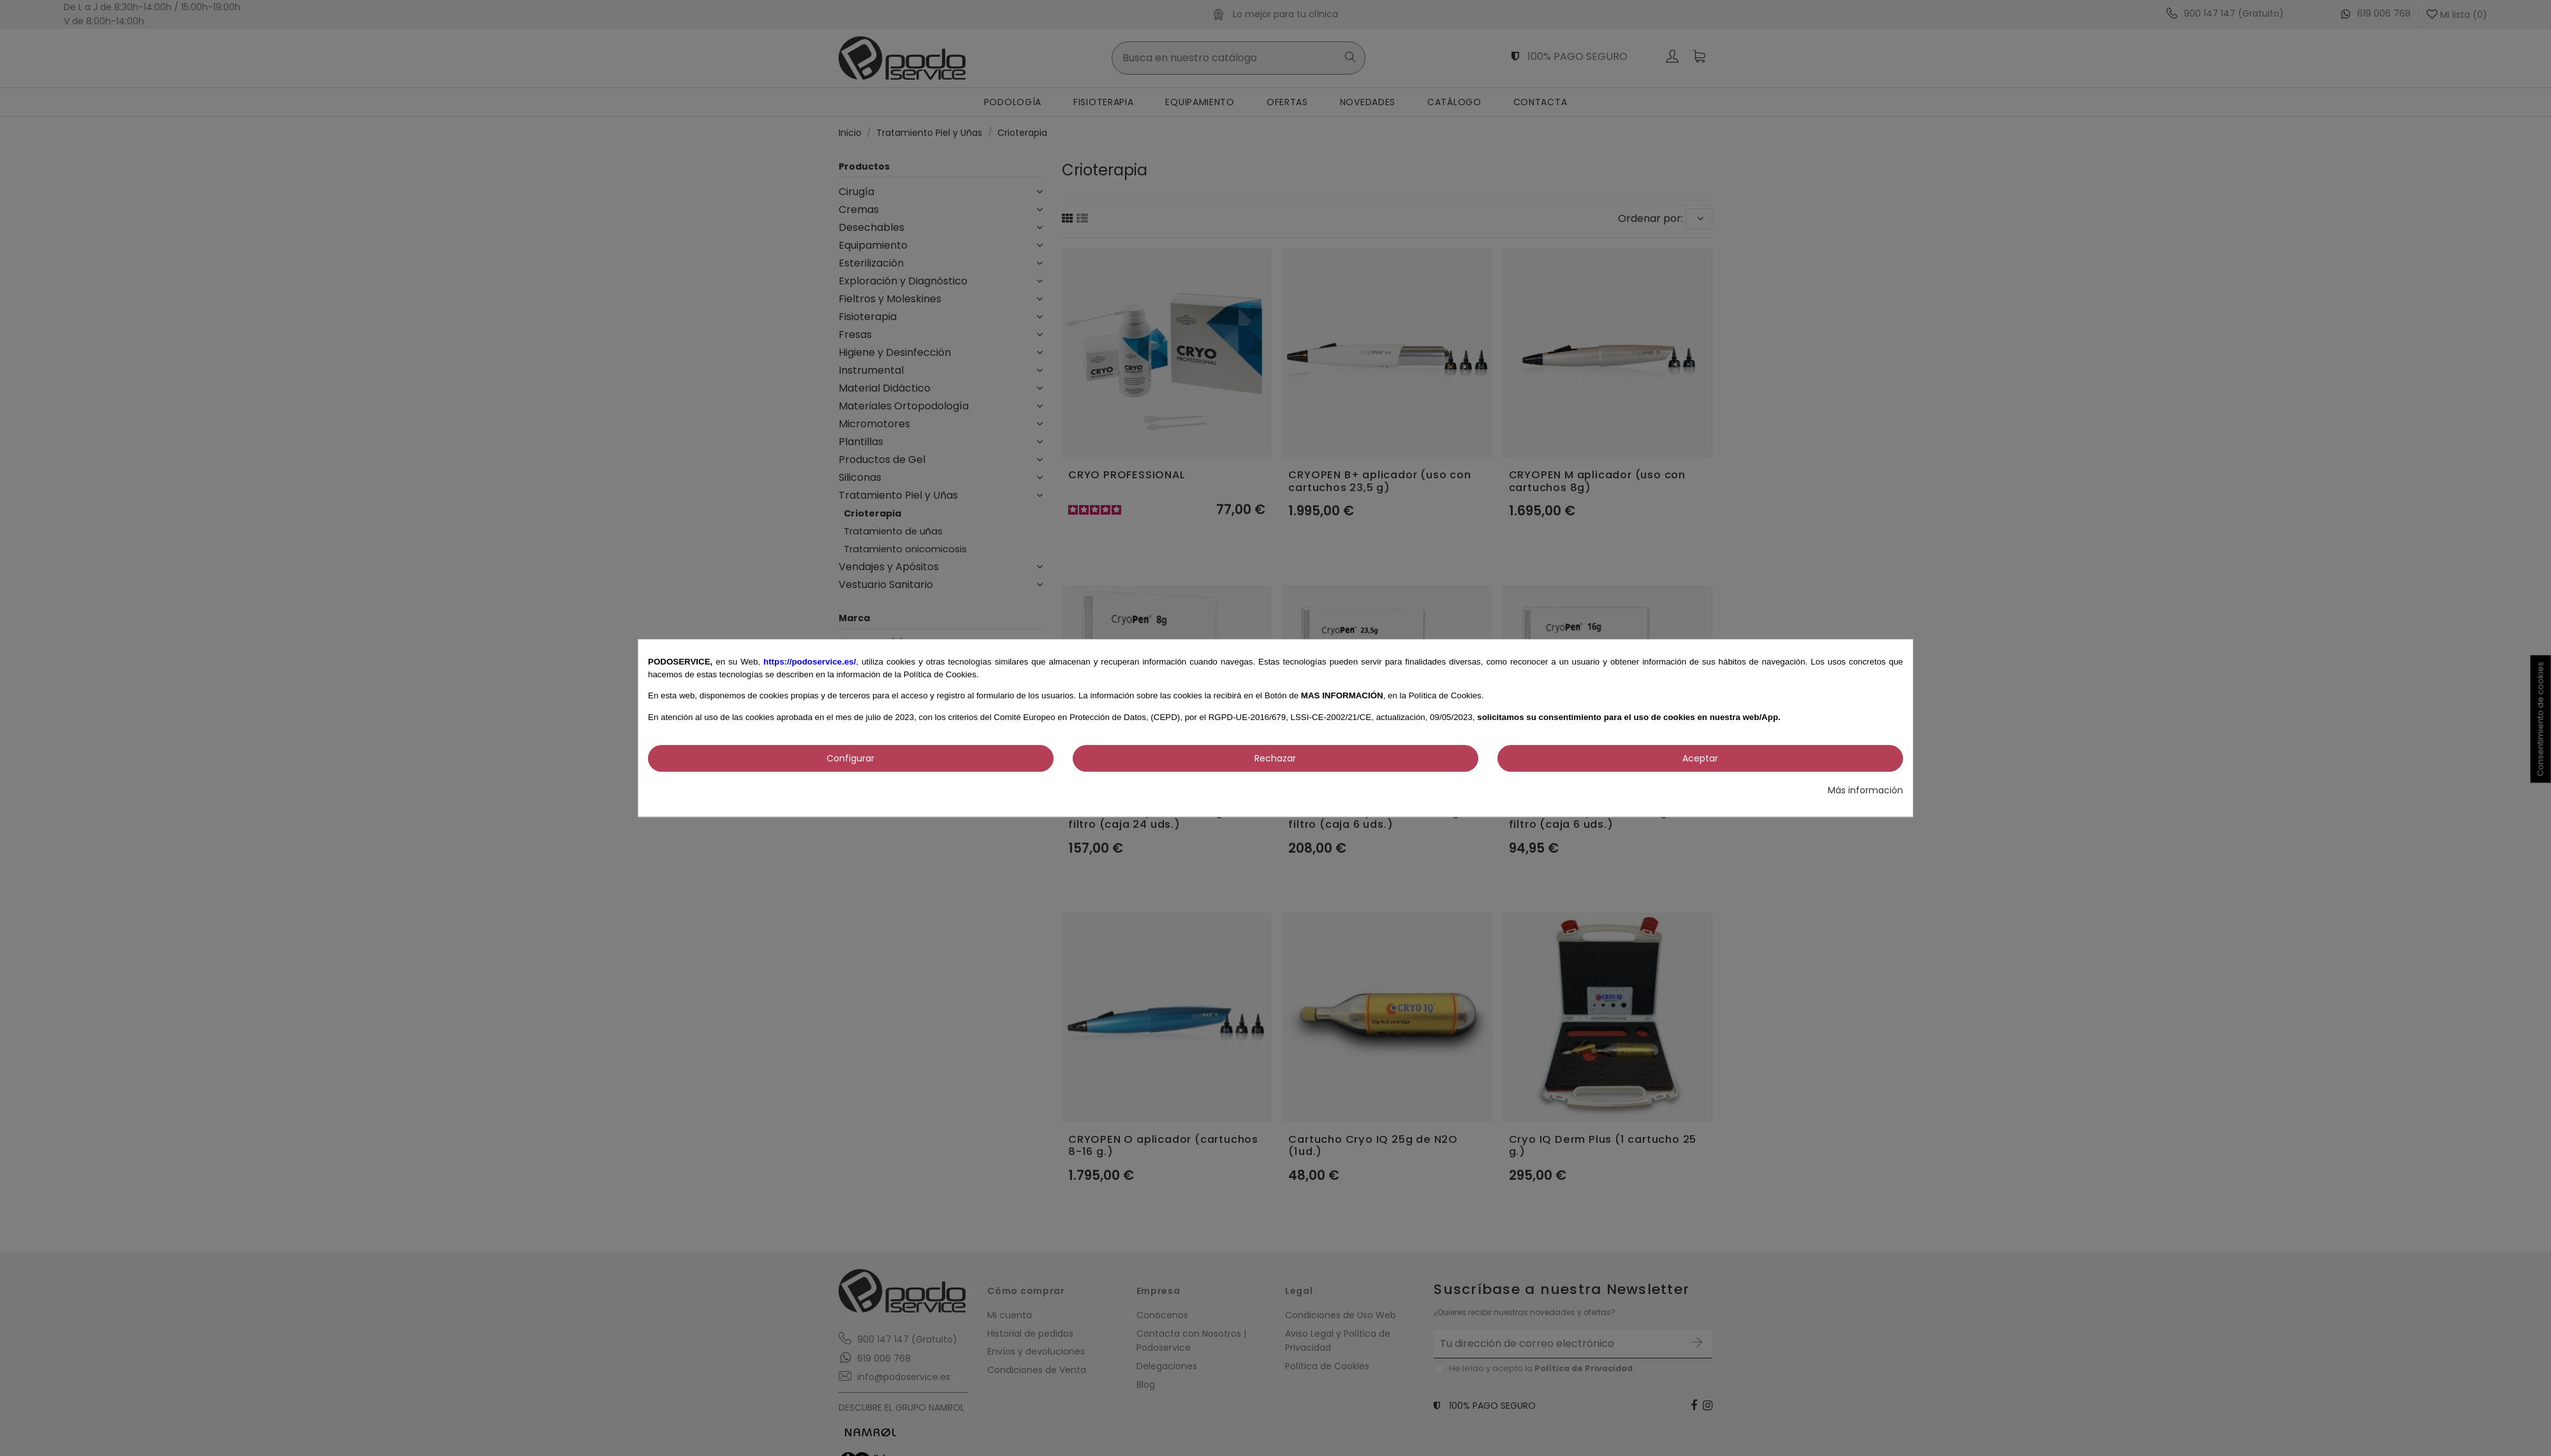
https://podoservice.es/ (809, 661)
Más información (1865, 790)
